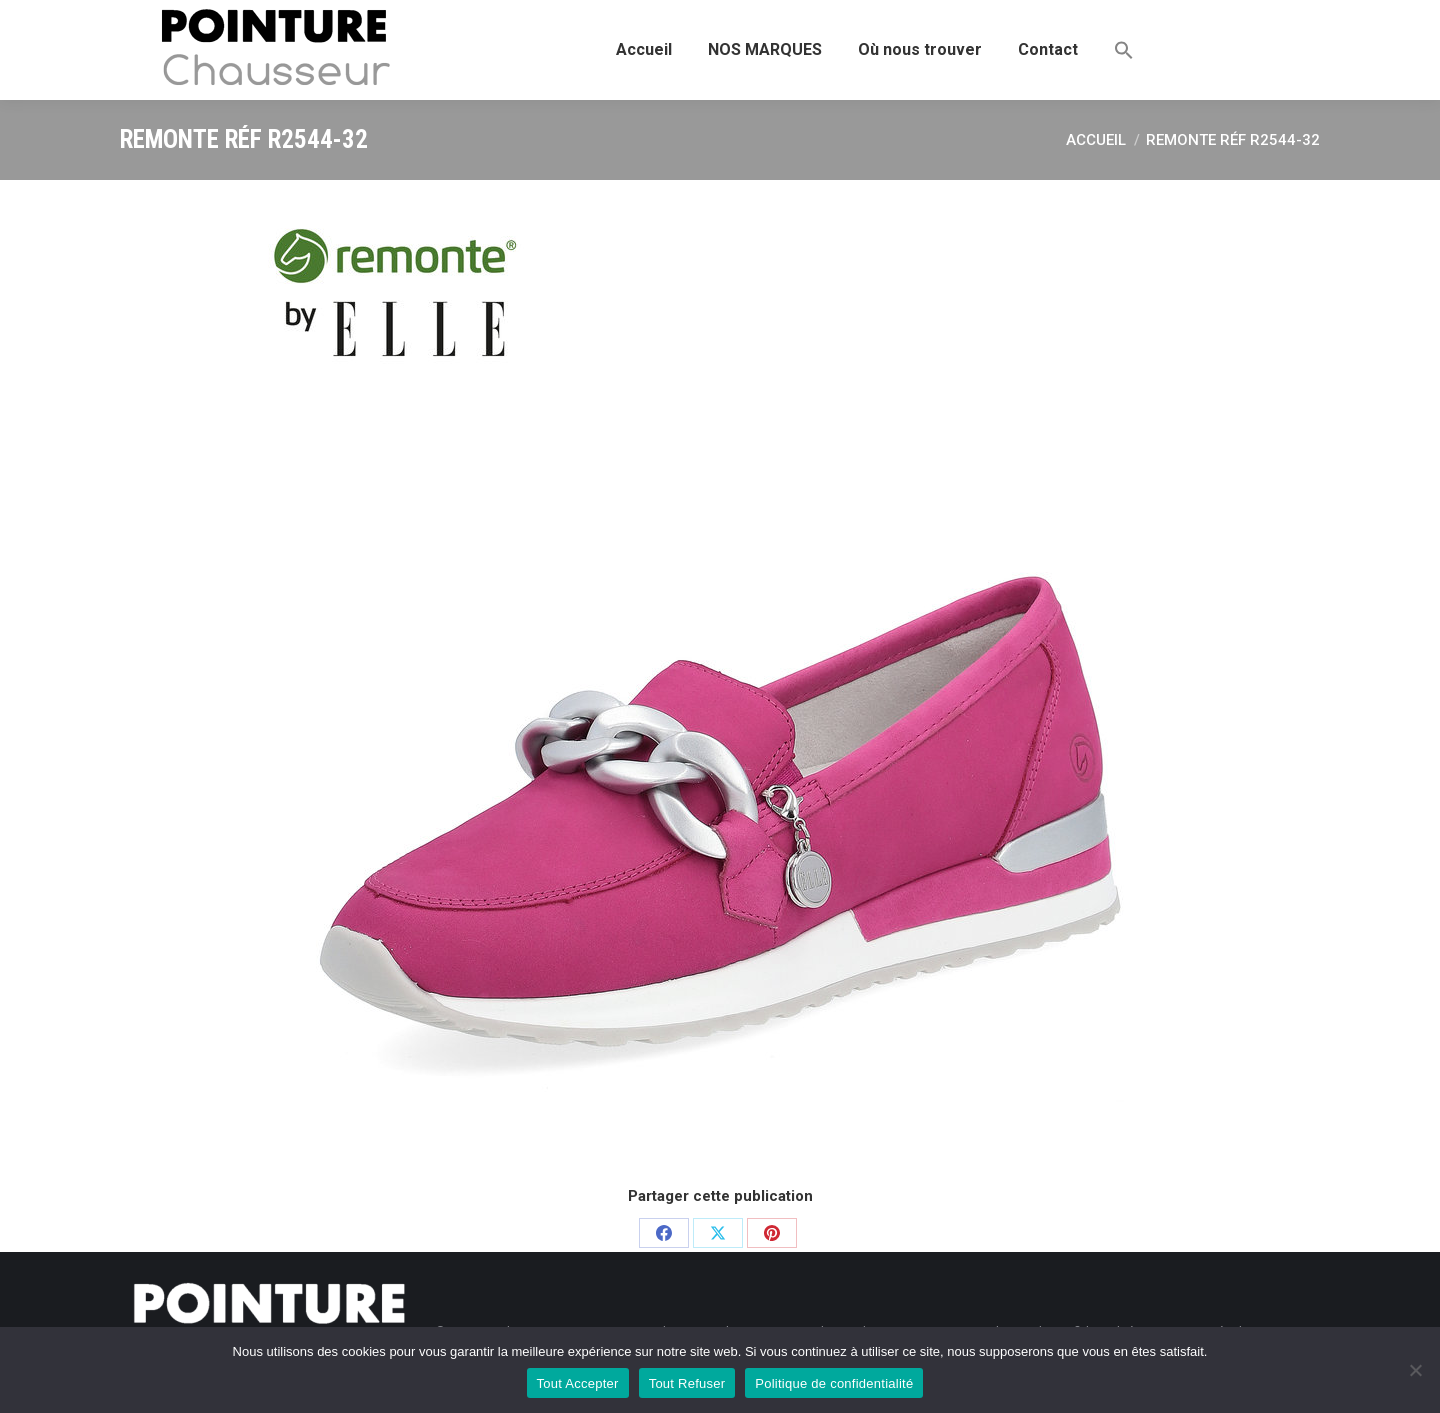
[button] (1124, 50)
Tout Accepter (578, 1383)
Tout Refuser (687, 1383)
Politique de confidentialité (834, 1383)
